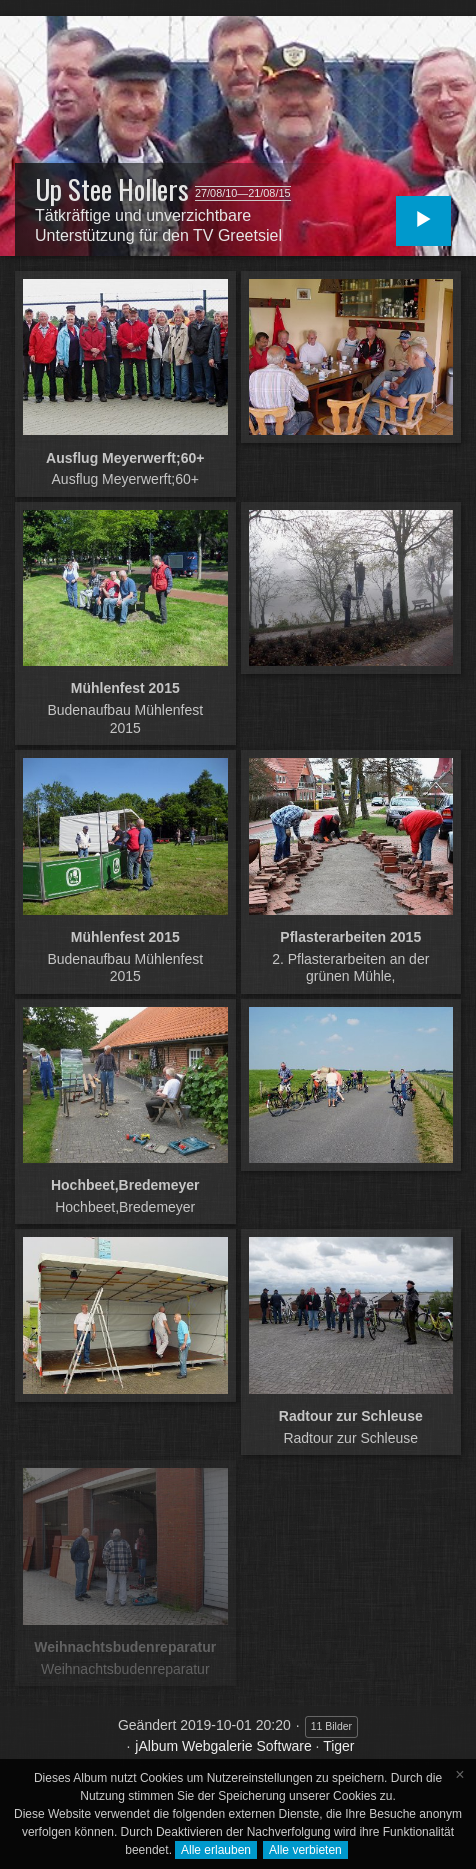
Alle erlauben (216, 1850)
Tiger (338, 1746)
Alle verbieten (305, 1850)
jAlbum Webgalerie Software (223, 1746)
